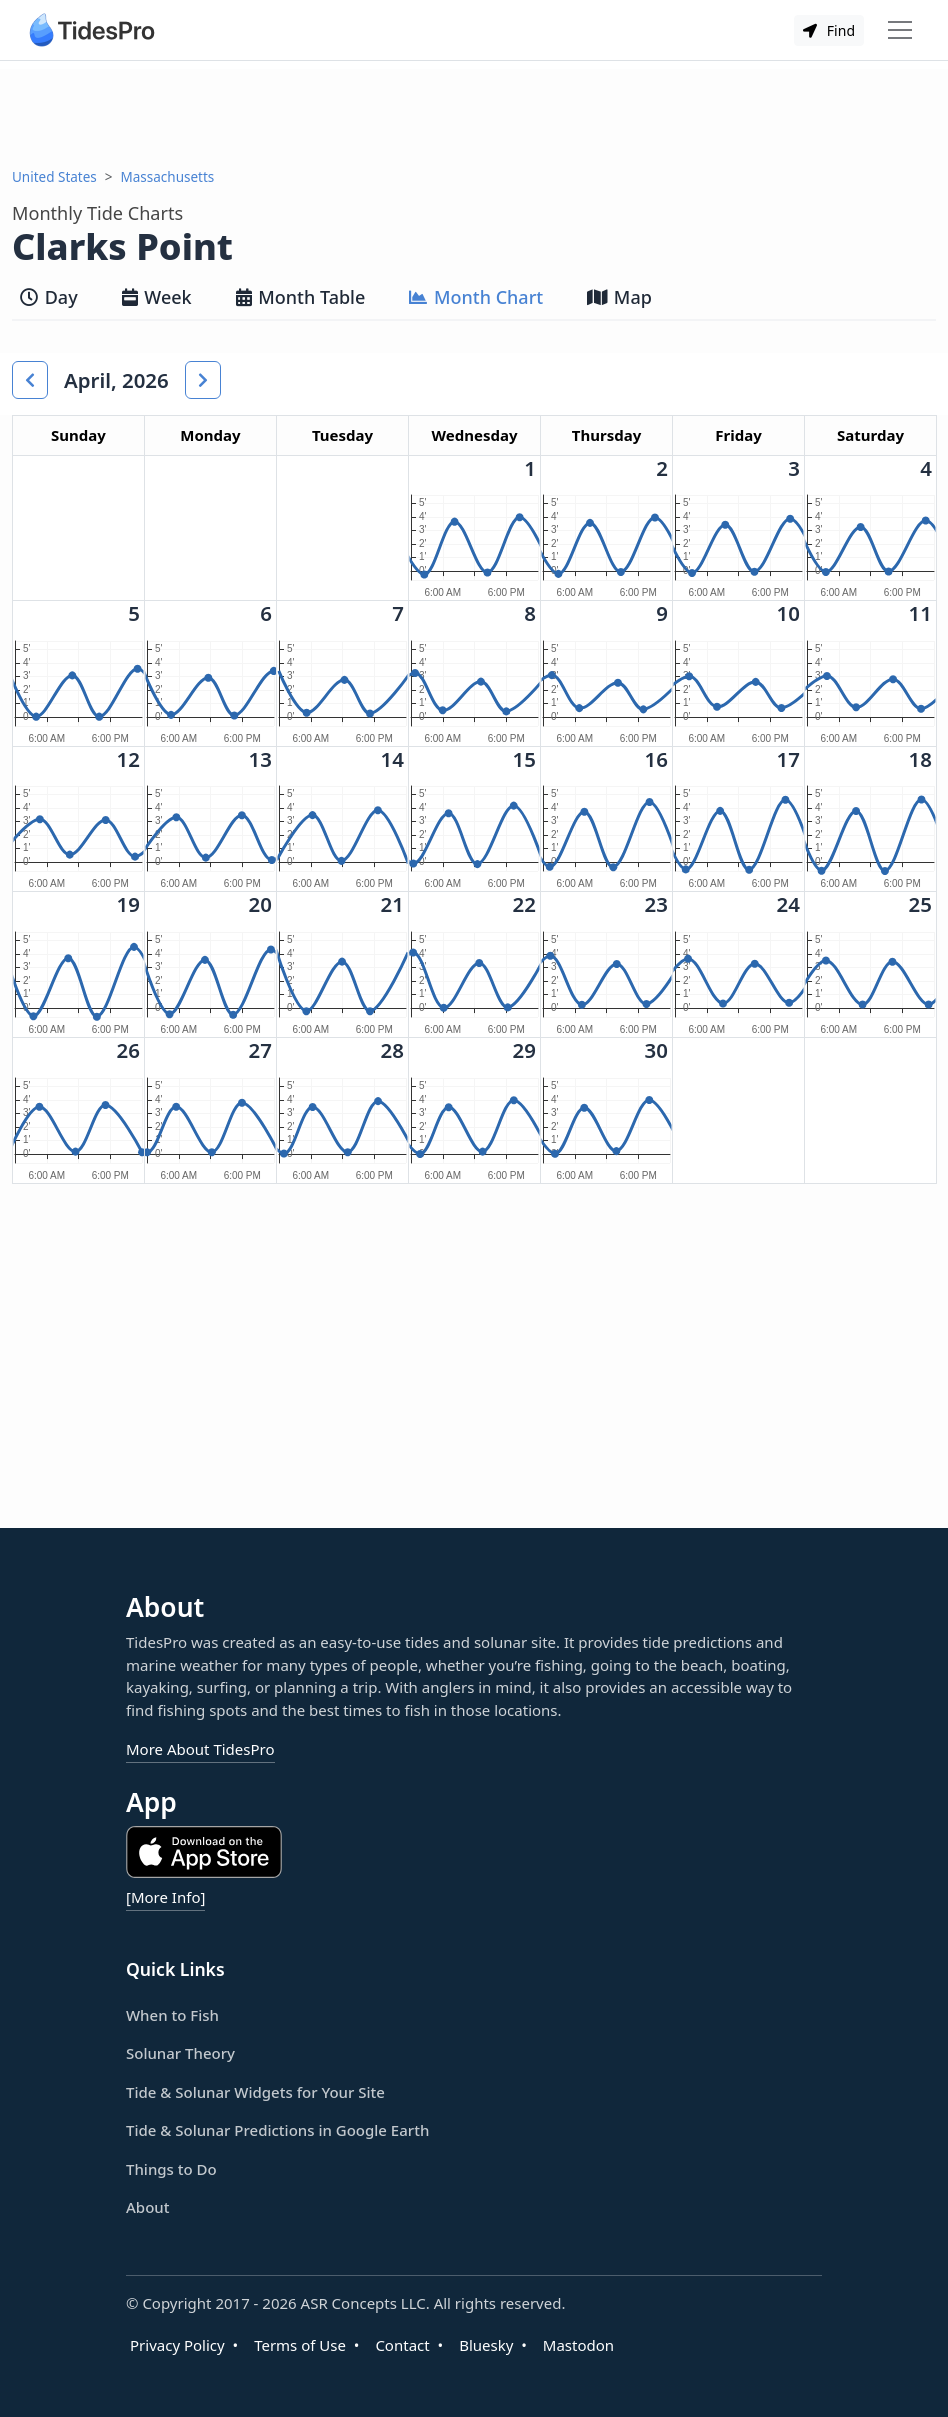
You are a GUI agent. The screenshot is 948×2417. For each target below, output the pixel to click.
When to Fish (172, 2015)
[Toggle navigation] (900, 30)
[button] (30, 380)
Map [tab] (619, 297)
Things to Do (171, 2169)
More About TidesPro (200, 1749)
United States (54, 177)
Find (829, 30)
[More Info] (165, 1897)
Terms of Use (300, 2345)
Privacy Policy (177, 2345)
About (147, 2207)
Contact (402, 2345)
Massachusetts (168, 177)
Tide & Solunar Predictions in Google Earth (277, 2130)
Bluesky (486, 2345)
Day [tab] (49, 297)
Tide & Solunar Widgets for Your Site (255, 2092)
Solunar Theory (180, 2053)
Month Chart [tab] (476, 297)
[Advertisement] (474, 114)
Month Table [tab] (301, 297)
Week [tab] (157, 297)
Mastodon (578, 2345)
